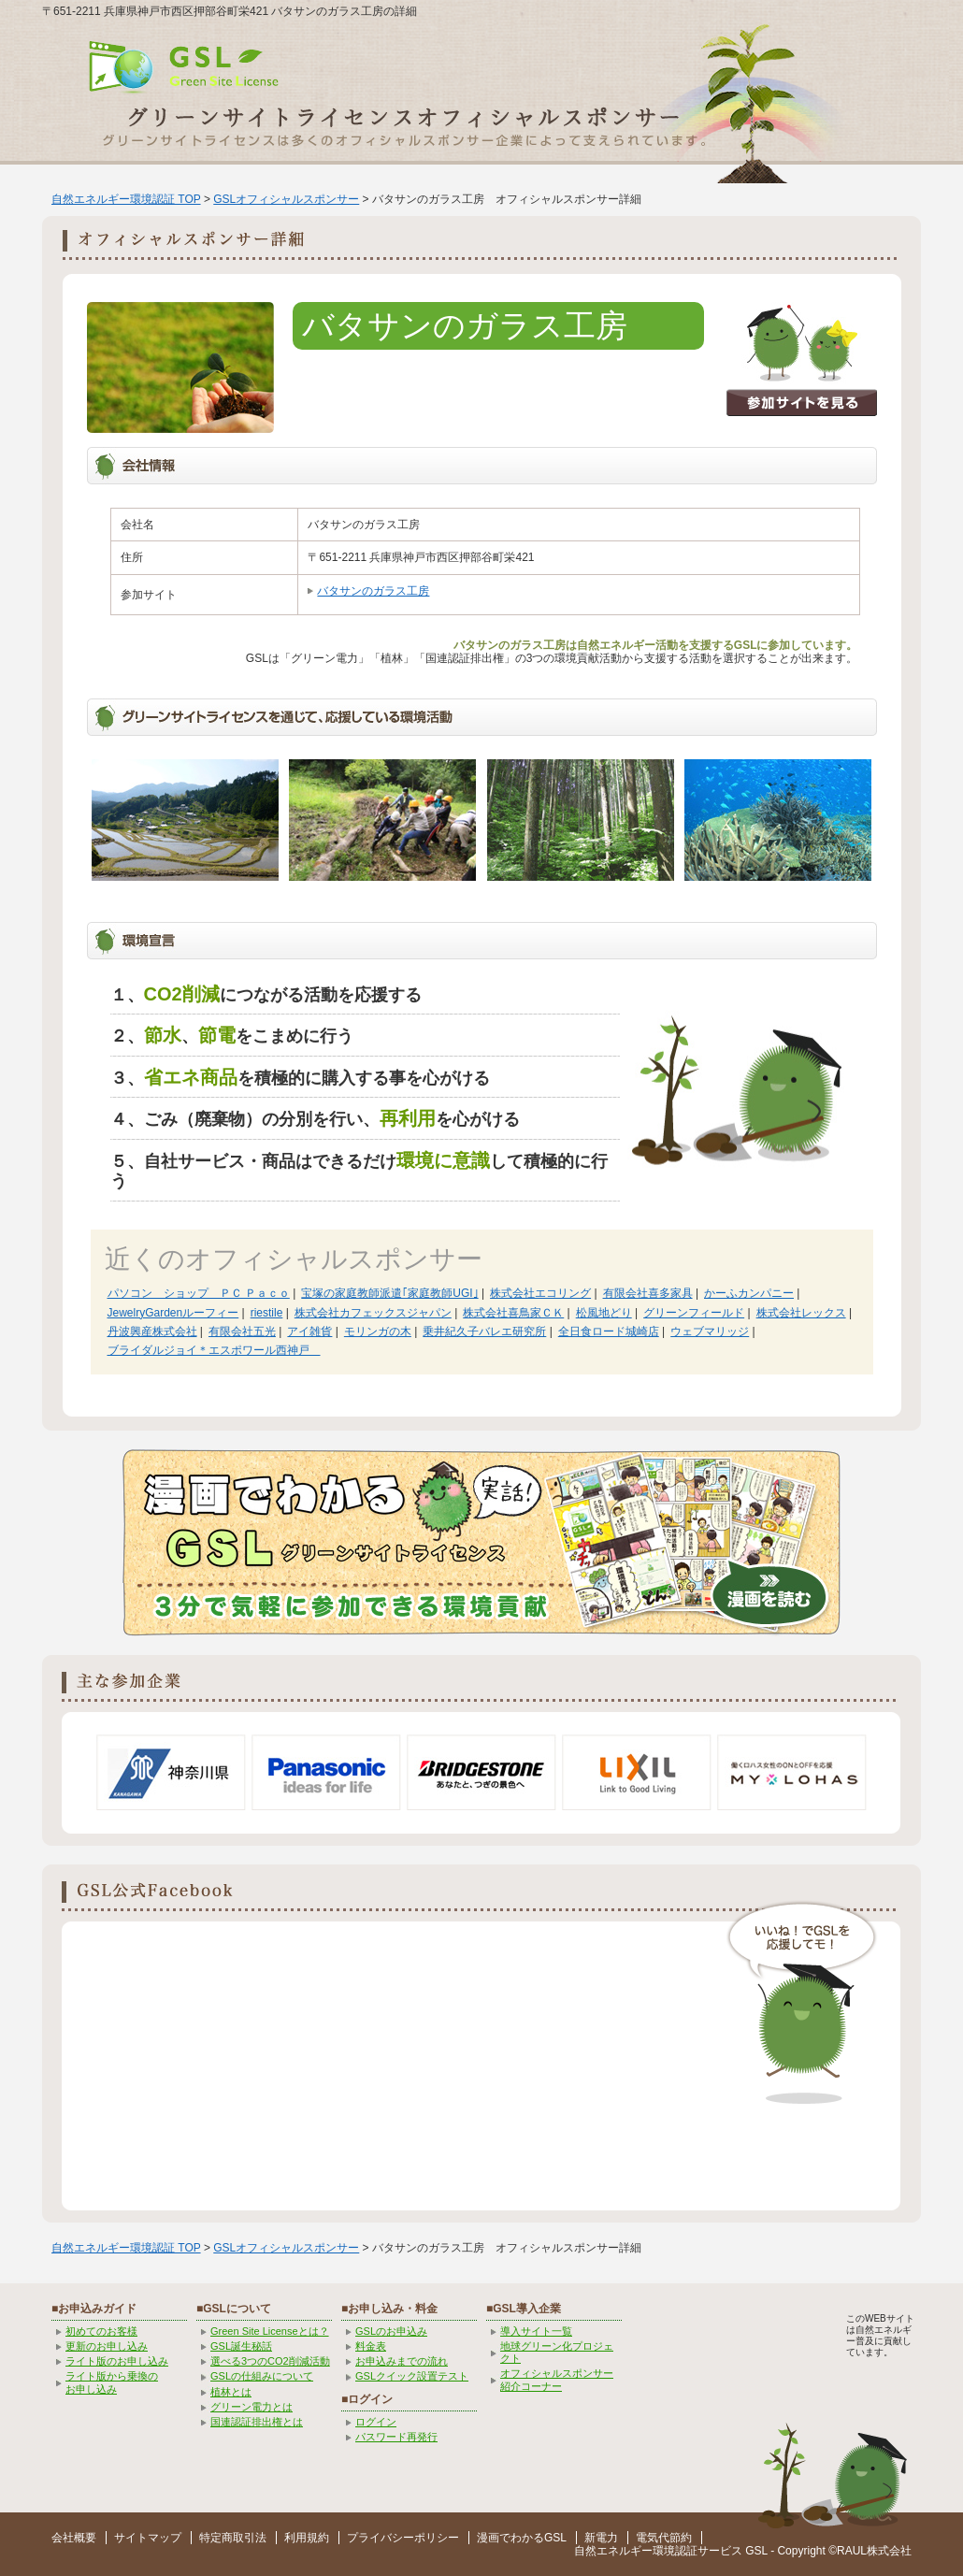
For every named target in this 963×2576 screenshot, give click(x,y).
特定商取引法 (232, 2537)
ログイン (375, 2421)
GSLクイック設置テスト (411, 2376)
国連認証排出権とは (256, 2421)
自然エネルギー (613, 2550)
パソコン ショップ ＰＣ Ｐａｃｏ (199, 1293)
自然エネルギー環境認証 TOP (126, 199)
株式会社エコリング (540, 1293)
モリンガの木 (377, 1331)
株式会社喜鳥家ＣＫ (513, 1312)
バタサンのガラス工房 (373, 590)
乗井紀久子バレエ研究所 (484, 1331)
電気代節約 (664, 2537)
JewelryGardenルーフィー (173, 1312)
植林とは (231, 2391)
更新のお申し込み (106, 2346)
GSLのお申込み (391, 2331)
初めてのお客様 (101, 2331)
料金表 (370, 2346)
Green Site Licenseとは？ (269, 2331)
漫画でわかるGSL (522, 2537)
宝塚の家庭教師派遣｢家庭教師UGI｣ (389, 1293)
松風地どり (604, 1312)
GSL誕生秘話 (241, 2346)
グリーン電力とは (251, 2406)
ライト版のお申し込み (116, 2361)
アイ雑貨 (309, 1331)
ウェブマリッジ (709, 1331)
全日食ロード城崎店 (608, 1331)
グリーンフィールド (693, 1312)
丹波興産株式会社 (152, 1331)
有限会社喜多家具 (648, 1293)
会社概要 (73, 2537)
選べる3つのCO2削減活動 (270, 2361)
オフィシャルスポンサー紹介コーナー (556, 2379)
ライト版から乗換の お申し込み (111, 2382)
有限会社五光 (242, 1331)
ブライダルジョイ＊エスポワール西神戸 (214, 1350)
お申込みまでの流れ (401, 2361)
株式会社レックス (801, 1312)
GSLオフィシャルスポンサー (286, 199)
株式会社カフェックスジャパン (373, 1312)
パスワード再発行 (396, 2436)
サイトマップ (147, 2537)
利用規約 (306, 2537)
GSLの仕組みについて (261, 2376)
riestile (267, 1312)
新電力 (601, 2537)
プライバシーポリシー (403, 2537)
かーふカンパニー (749, 1293)
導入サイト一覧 (536, 2331)
